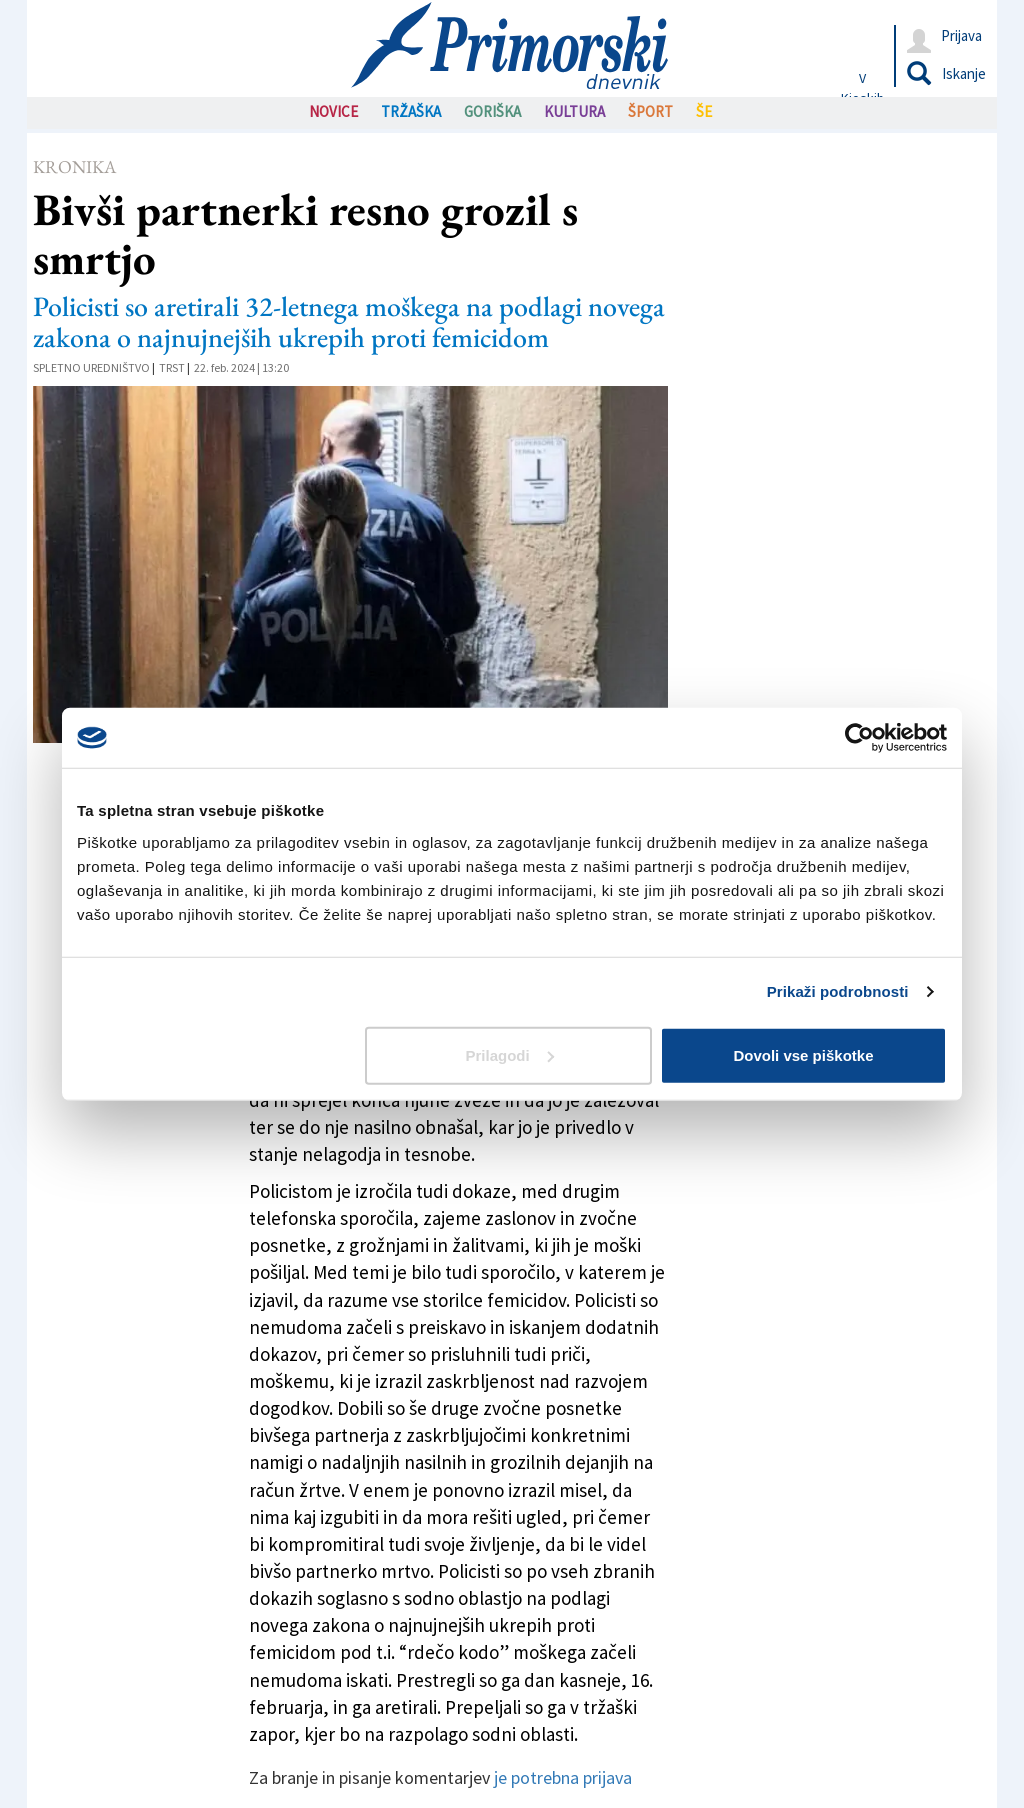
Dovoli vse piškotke (803, 1054)
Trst (172, 367)
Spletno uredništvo (91, 367)
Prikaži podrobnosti (838, 991)
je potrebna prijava (563, 1777)
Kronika (74, 166)
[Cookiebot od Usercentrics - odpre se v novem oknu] (859, 738)
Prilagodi (510, 1054)
